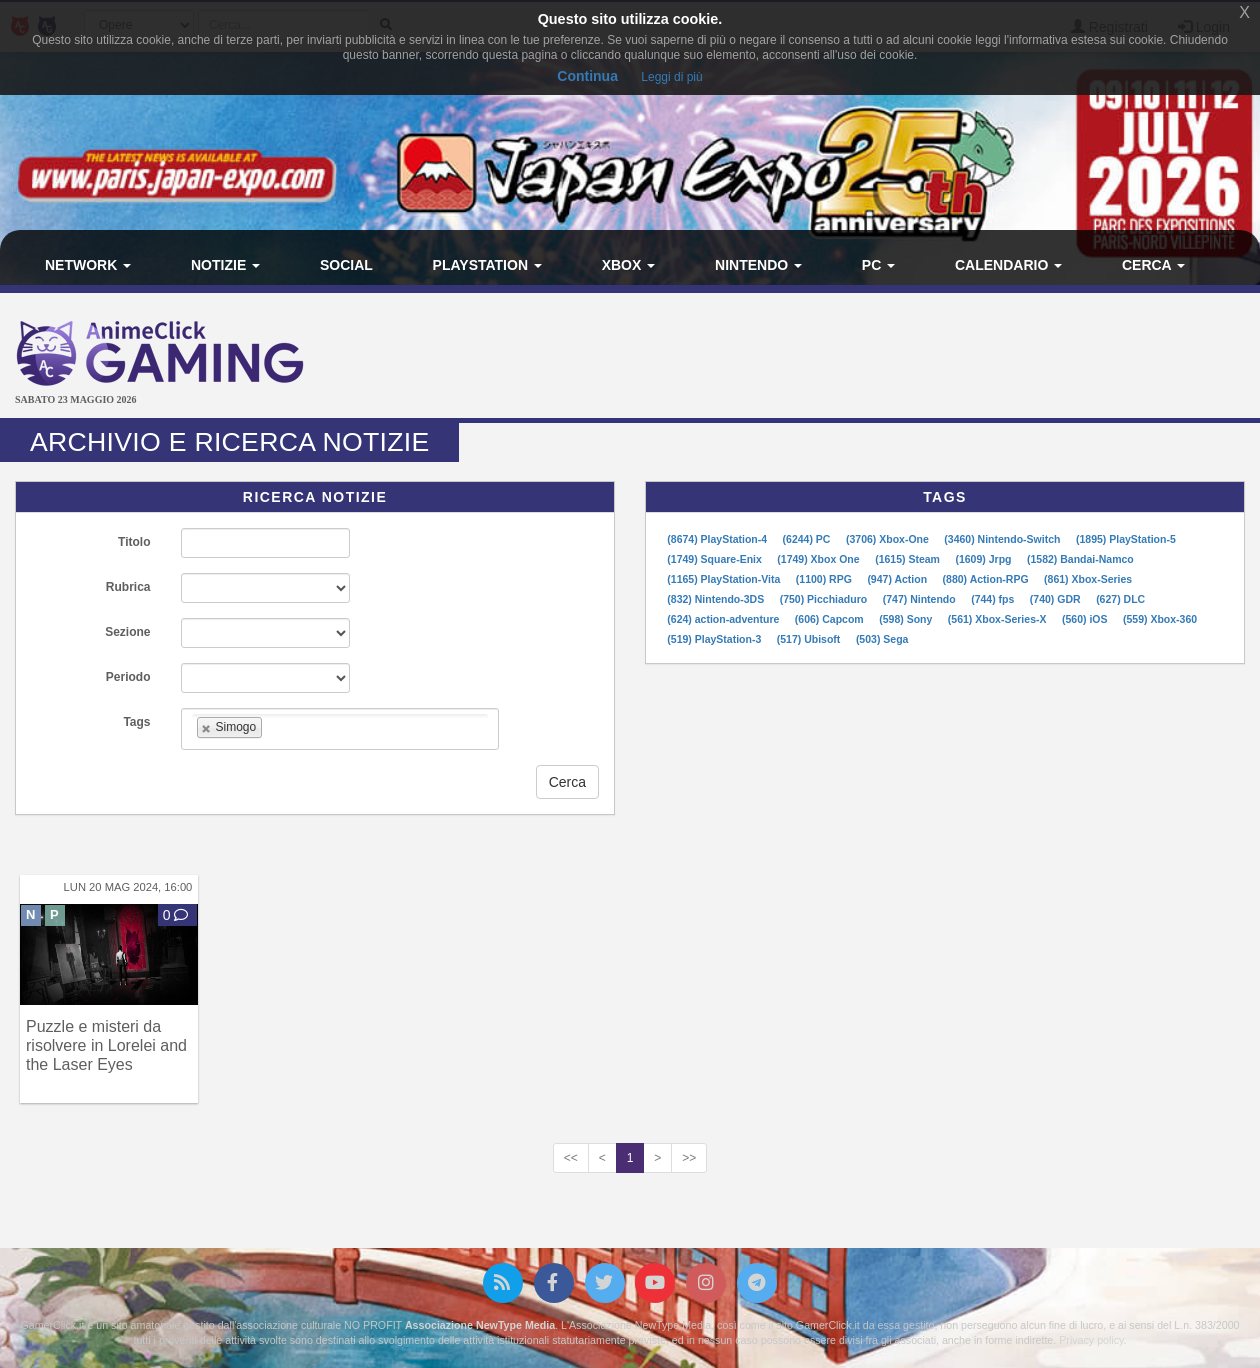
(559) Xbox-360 (1160, 619)
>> (689, 1158)
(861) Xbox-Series (1088, 579)
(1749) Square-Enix (715, 559)
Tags (136, 722)
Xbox (629, 265)
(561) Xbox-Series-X (999, 619)
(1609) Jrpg (984, 559)
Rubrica (128, 587)
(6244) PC (808, 539)
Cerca (1153, 265)
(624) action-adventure (724, 619)
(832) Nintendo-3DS (717, 599)
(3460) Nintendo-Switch (1003, 539)
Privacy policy (1091, 1340)
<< (571, 1158)
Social (346, 265)
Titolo (134, 542)
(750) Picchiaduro (825, 599)
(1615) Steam (909, 559)
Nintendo (758, 265)
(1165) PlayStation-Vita (725, 579)
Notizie (225, 265)
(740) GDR (1057, 599)
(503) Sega (882, 639)
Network (88, 265)
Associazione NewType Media (480, 1325)
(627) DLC (1120, 599)
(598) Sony (907, 619)
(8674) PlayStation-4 (718, 539)
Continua (587, 76)
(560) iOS (1086, 619)
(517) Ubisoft (810, 639)
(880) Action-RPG (987, 579)
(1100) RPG (825, 579)
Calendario (1008, 265)
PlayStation (487, 265)
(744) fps (994, 599)
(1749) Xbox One (819, 559)
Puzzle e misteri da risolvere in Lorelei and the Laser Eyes (106, 1045)
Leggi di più (671, 77)
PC (878, 265)
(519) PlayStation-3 (715, 639)
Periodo (128, 677)
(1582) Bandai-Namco (1080, 559)
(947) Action (898, 579)
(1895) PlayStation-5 (1126, 539)
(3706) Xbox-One (889, 539)
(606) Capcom (831, 619)
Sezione (127, 632)
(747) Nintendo (921, 599)
